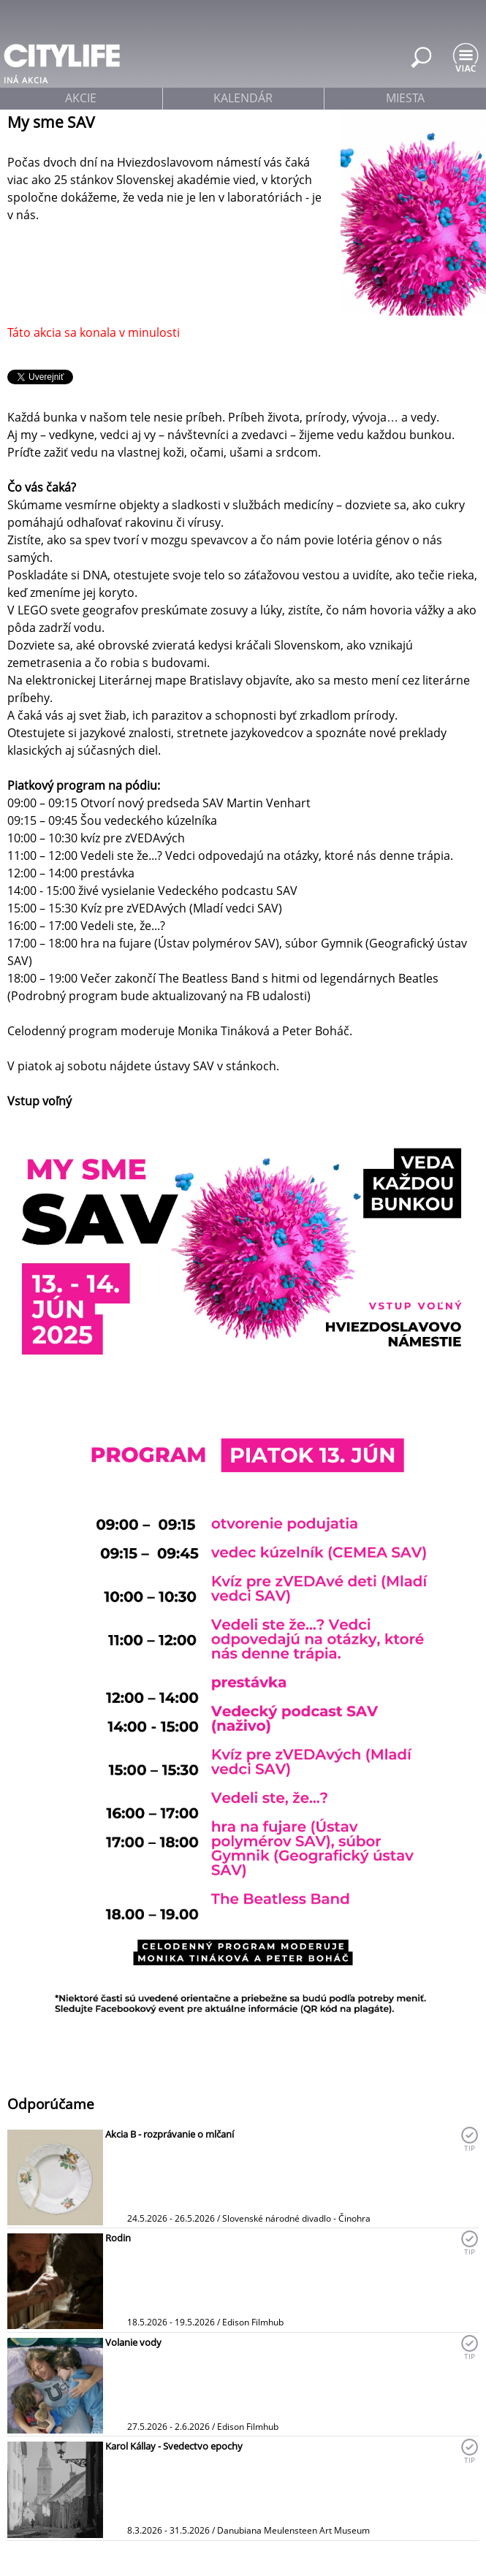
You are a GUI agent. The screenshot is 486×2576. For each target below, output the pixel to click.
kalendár (243, 98)
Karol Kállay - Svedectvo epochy (174, 2446)
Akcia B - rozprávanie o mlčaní (169, 2134)
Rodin (118, 2237)
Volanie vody (133, 2342)
